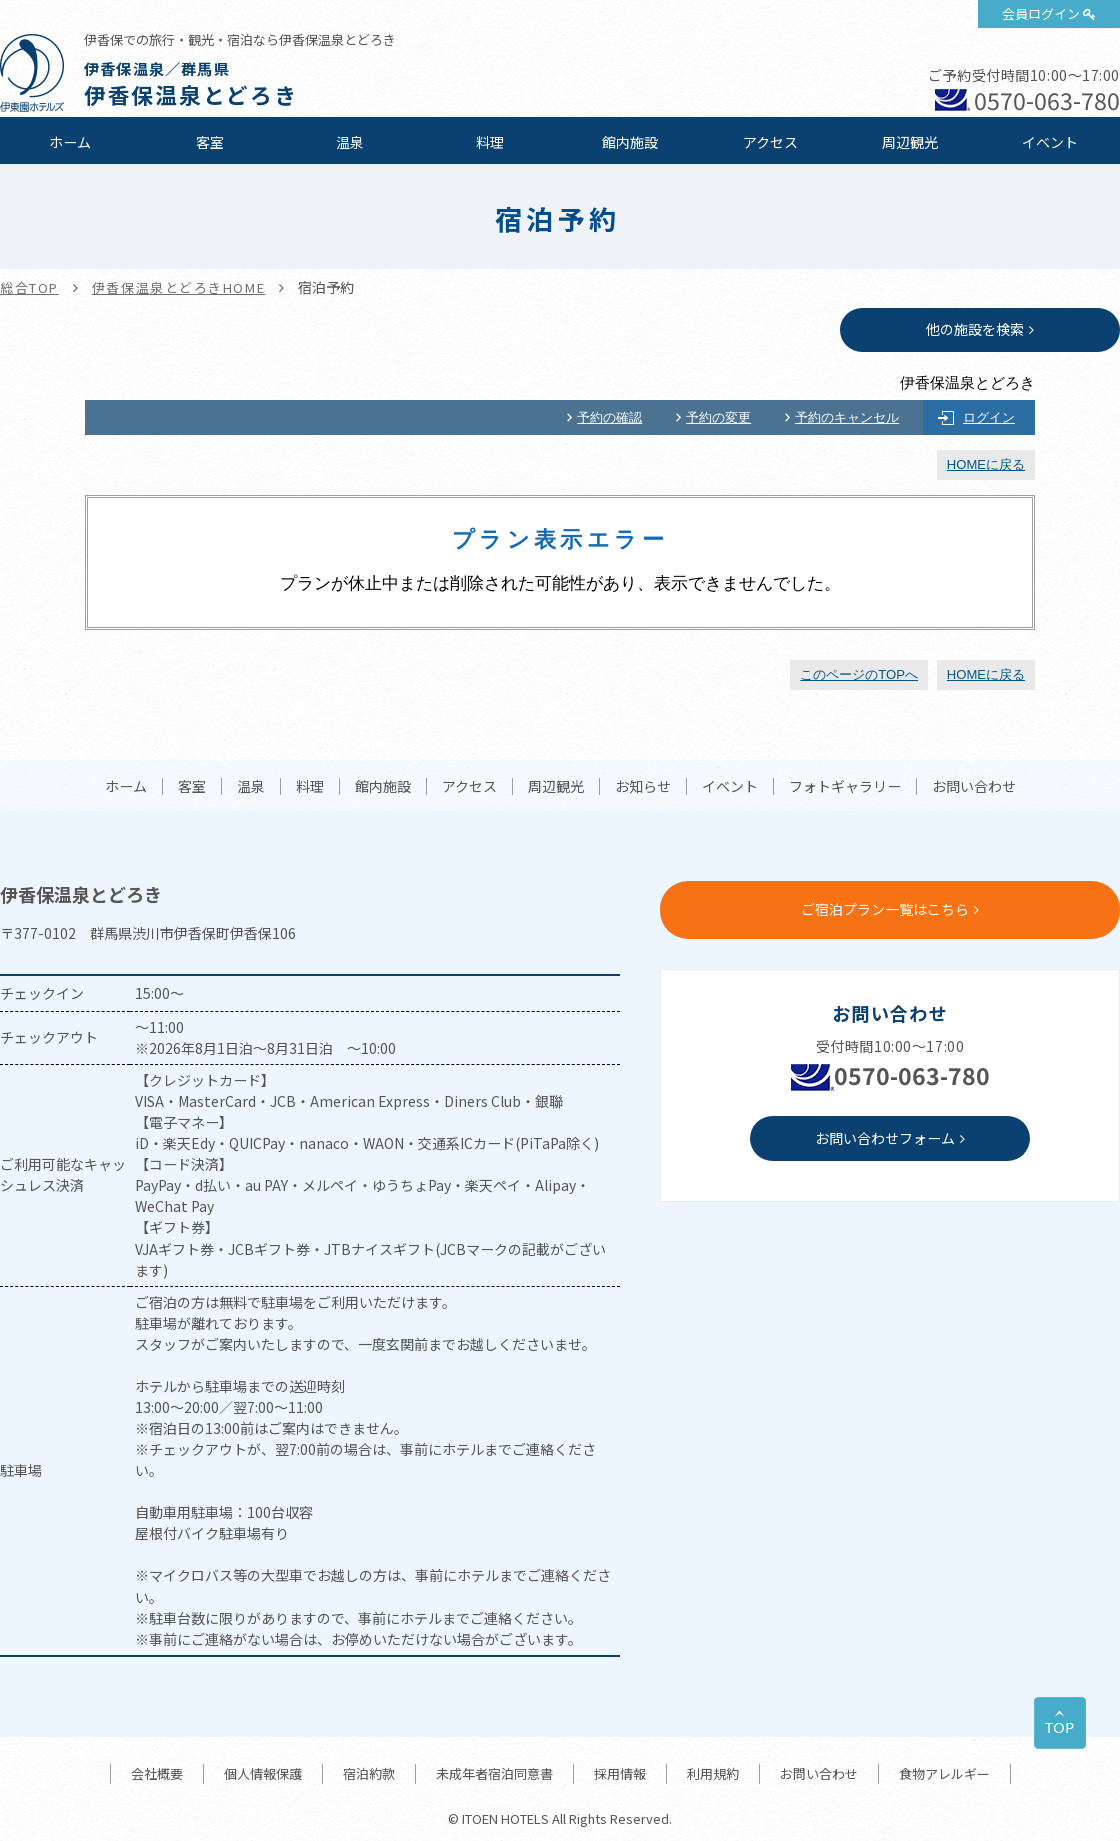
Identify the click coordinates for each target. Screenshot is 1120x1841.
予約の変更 (718, 417)
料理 (490, 142)
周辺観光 (910, 142)
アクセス (770, 142)
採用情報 (620, 1773)
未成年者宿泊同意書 (494, 1773)
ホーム (70, 142)
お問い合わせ (974, 787)
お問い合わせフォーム (885, 1138)
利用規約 (713, 1773)
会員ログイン (1041, 13)
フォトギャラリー (845, 787)
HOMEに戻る (986, 464)
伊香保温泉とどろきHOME (178, 287)
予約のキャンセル (847, 417)
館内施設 (630, 142)
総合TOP (29, 287)
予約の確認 (609, 417)
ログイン (989, 417)
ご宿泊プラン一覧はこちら (885, 909)
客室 (210, 142)
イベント (1050, 142)
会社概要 (157, 1773)
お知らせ (643, 787)
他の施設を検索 (975, 329)
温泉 (350, 142)
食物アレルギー (944, 1773)
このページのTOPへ (859, 674)
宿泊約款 (369, 1773)
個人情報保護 (263, 1773)
